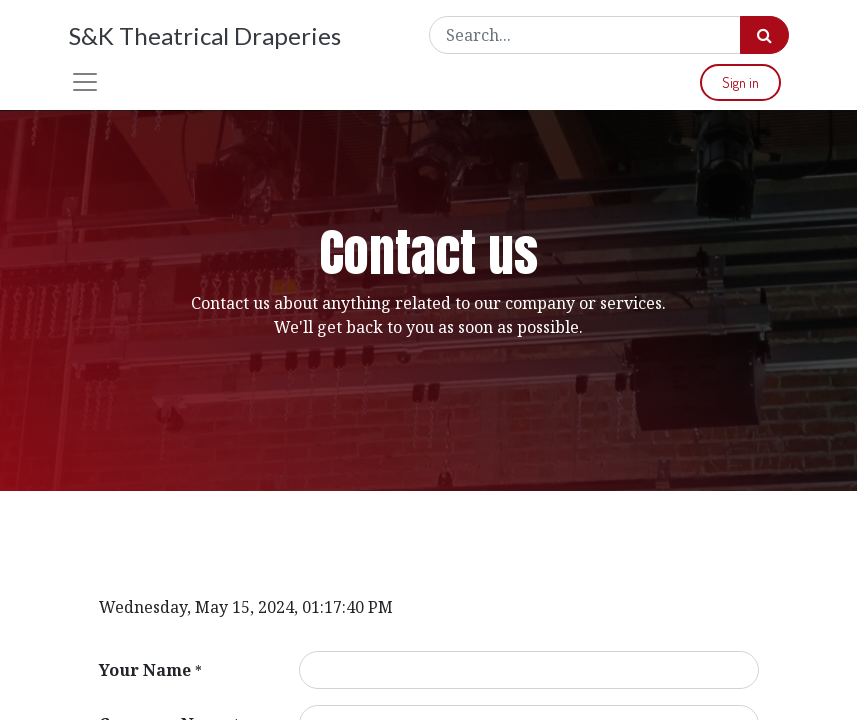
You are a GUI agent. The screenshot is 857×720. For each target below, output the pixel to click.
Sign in (740, 82)
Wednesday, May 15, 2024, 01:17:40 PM (246, 607)
